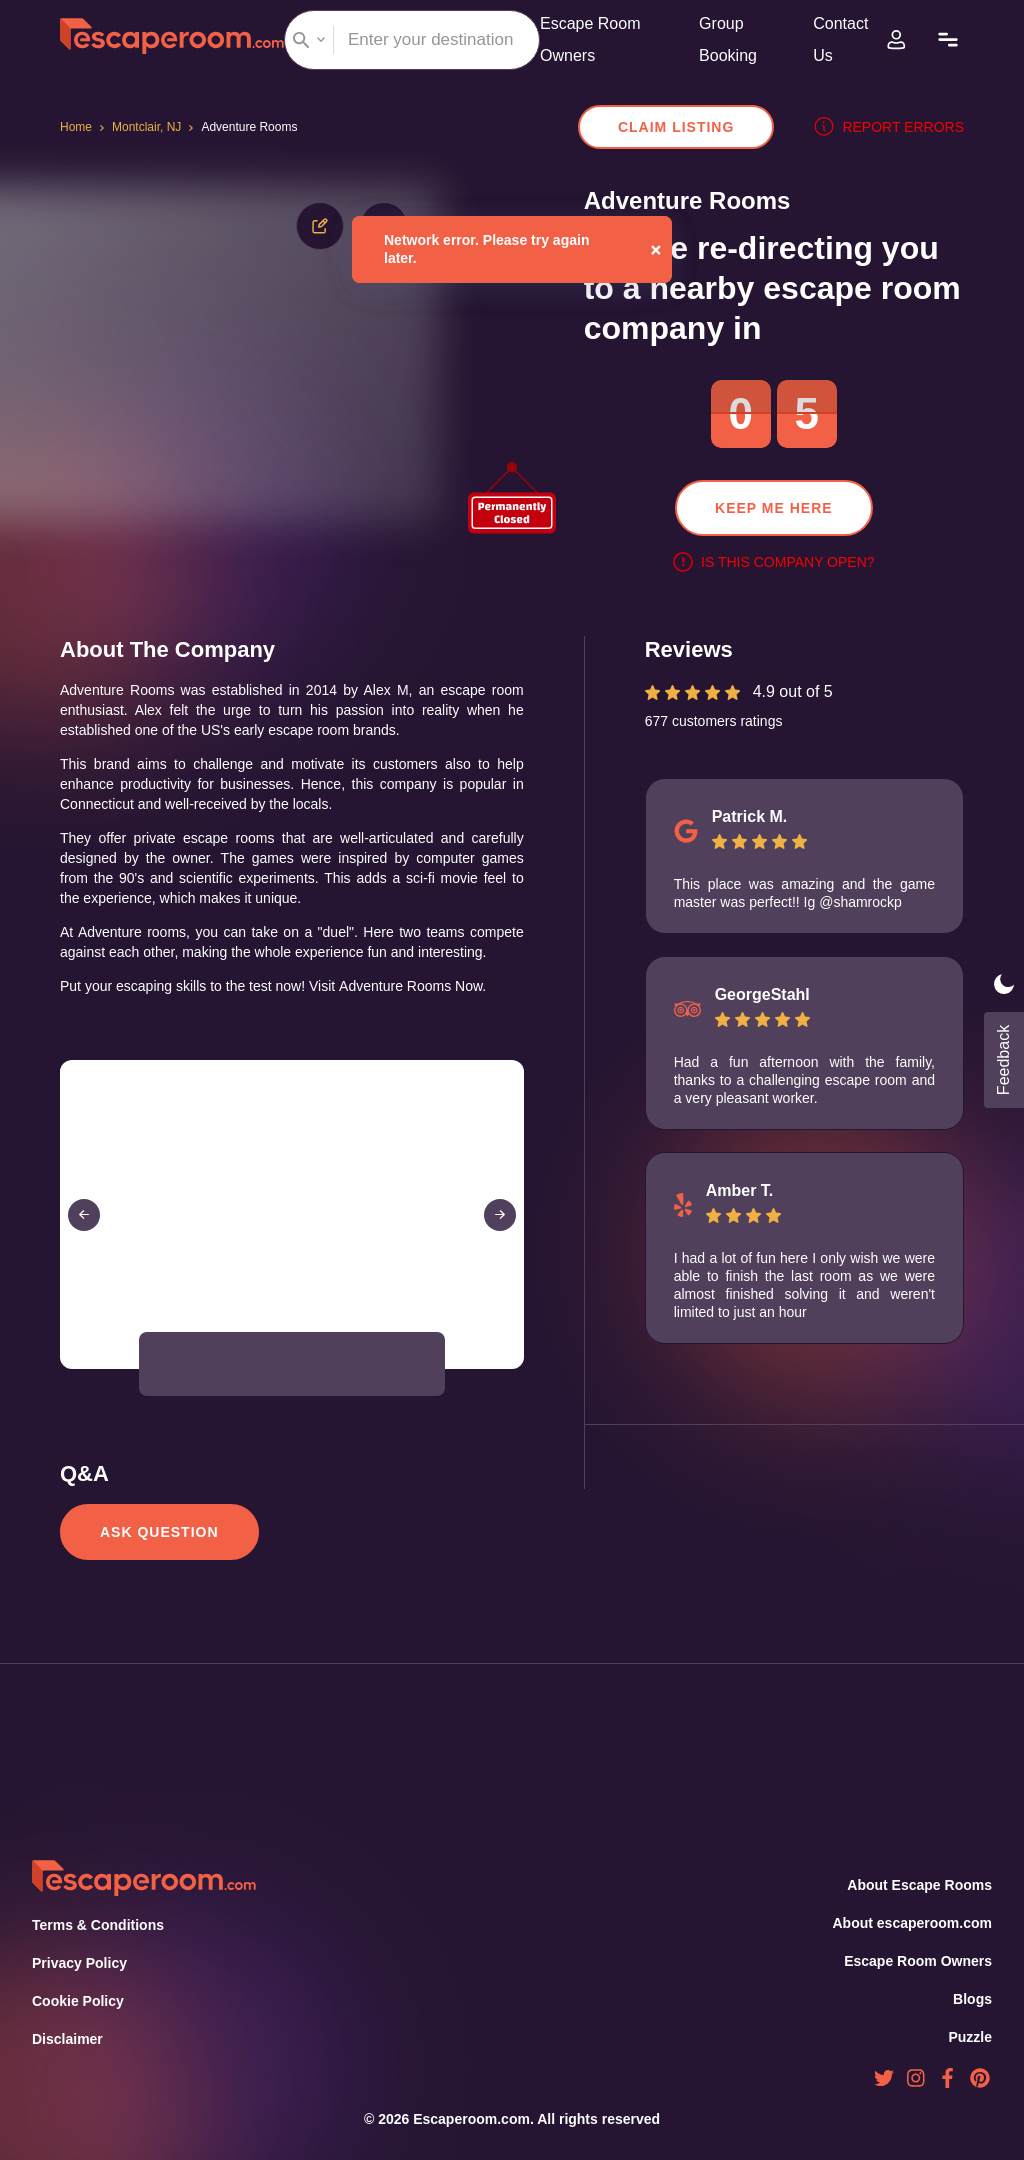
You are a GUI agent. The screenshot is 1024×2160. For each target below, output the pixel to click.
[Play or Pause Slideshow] (66, 1388)
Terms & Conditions (96, 1925)
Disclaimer (67, 2039)
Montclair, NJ (151, 127)
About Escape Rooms (920, 1885)
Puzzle (971, 2037)
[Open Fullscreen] (518, 1388)
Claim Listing (686, 127)
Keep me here (774, 508)
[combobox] (412, 40)
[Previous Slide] (84, 1235)
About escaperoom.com (911, 1923)
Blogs (973, 1999)
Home (77, 127)
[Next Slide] (500, 1235)
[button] (179, 1384)
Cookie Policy (77, 2001)
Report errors (893, 127)
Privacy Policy (77, 1963)
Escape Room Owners (919, 1961)
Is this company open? (774, 562)
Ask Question (157, 1552)
